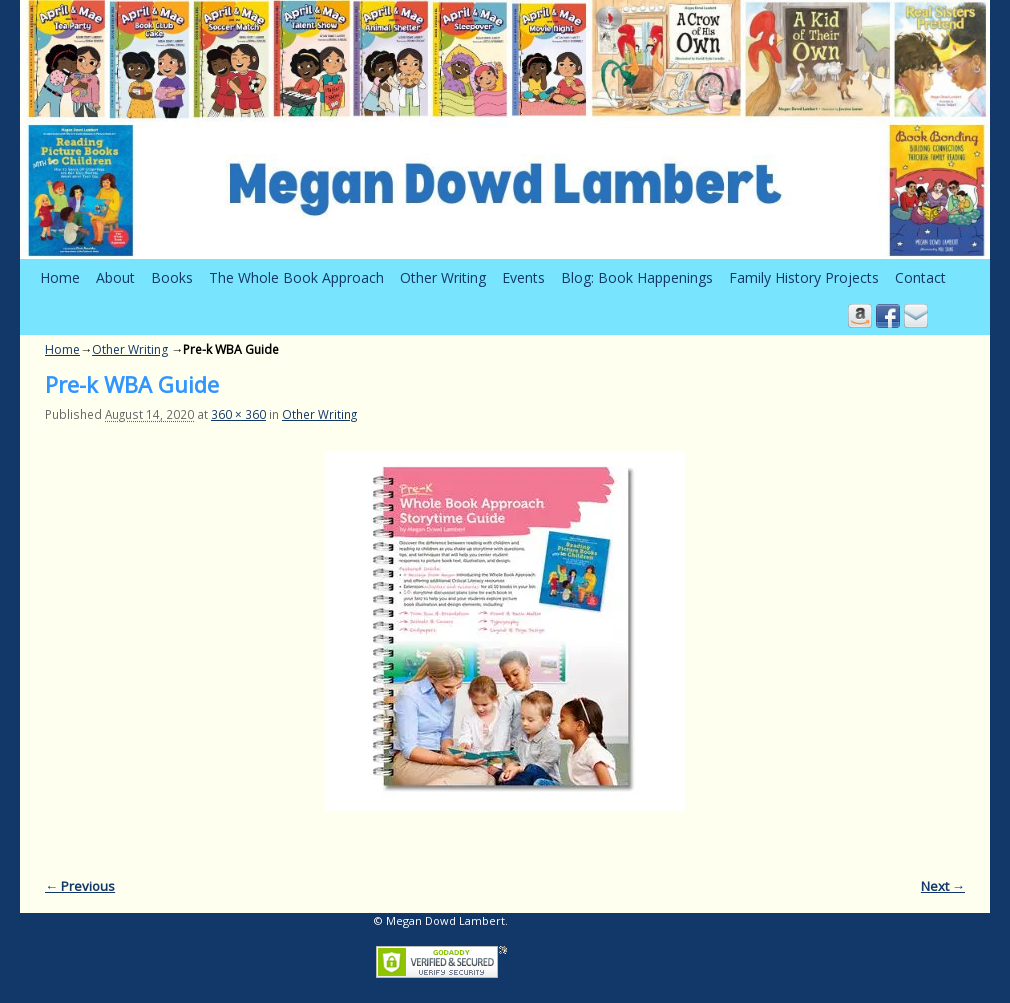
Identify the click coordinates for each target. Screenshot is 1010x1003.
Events (523, 277)
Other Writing (443, 277)
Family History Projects (804, 277)
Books (172, 277)
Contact (920, 277)
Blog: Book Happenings (637, 277)
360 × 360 (238, 414)
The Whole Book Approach (296, 277)
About (115, 277)
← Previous (80, 886)
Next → (943, 886)
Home (60, 277)
